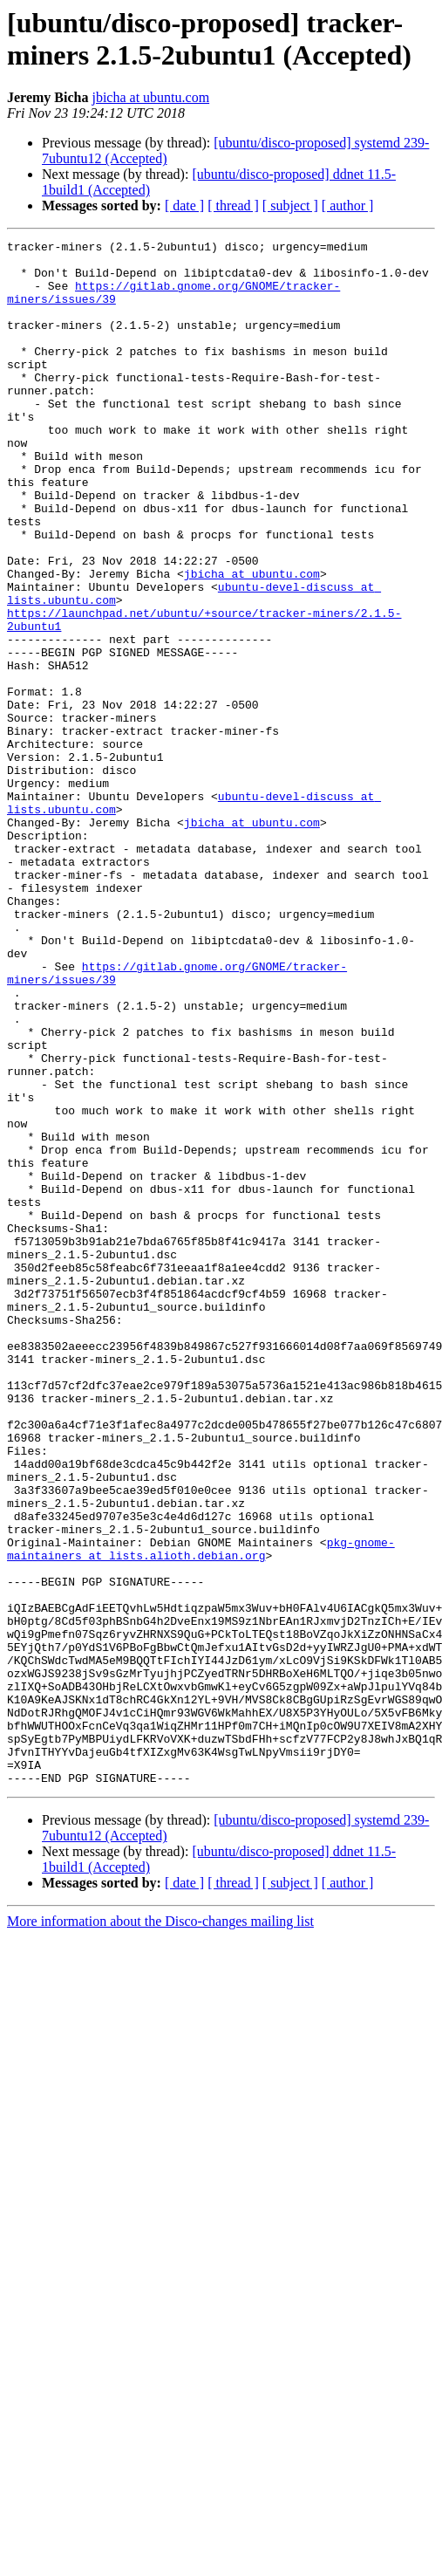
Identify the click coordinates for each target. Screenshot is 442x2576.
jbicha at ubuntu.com (150, 97)
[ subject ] (290, 205)
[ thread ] (233, 205)
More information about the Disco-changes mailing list (160, 2230)
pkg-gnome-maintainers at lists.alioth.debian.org (201, 1811)
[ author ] (348, 205)
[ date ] (184, 205)
